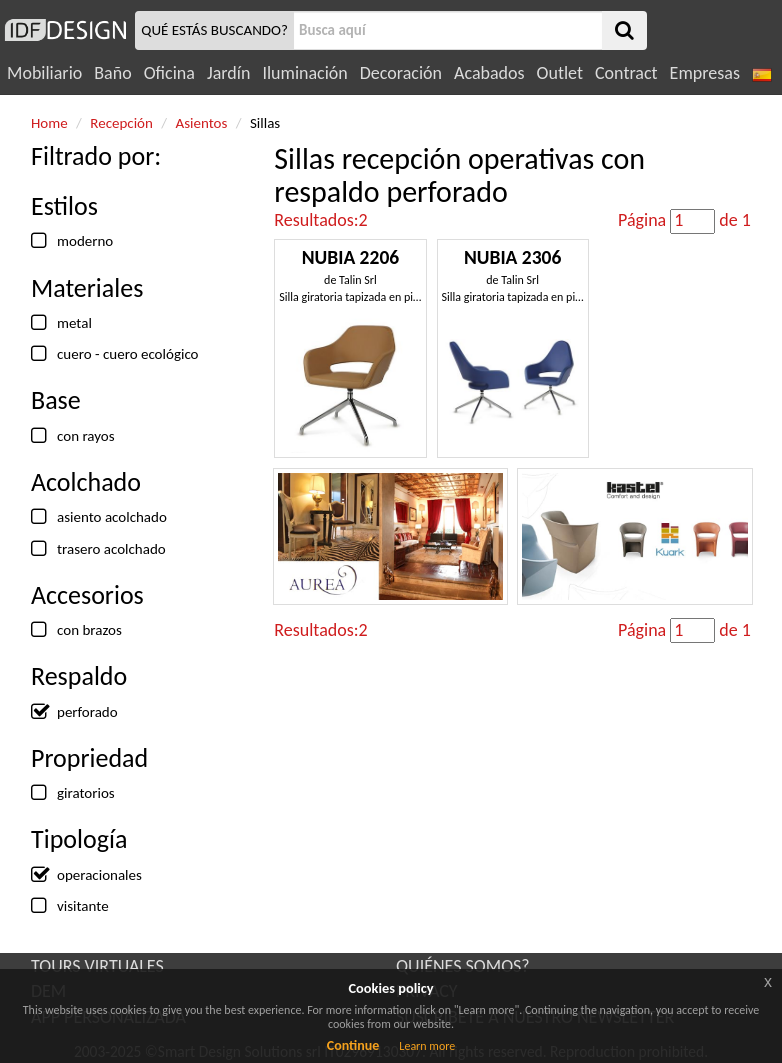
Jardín (228, 73)
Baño (112, 73)
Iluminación (304, 73)
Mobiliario (44, 73)
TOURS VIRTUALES (97, 966)
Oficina (169, 73)
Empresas (705, 73)
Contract (626, 73)
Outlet (560, 73)
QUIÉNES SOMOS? (463, 966)
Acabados (489, 73)
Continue (353, 1045)
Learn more (427, 1046)
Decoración (401, 73)
